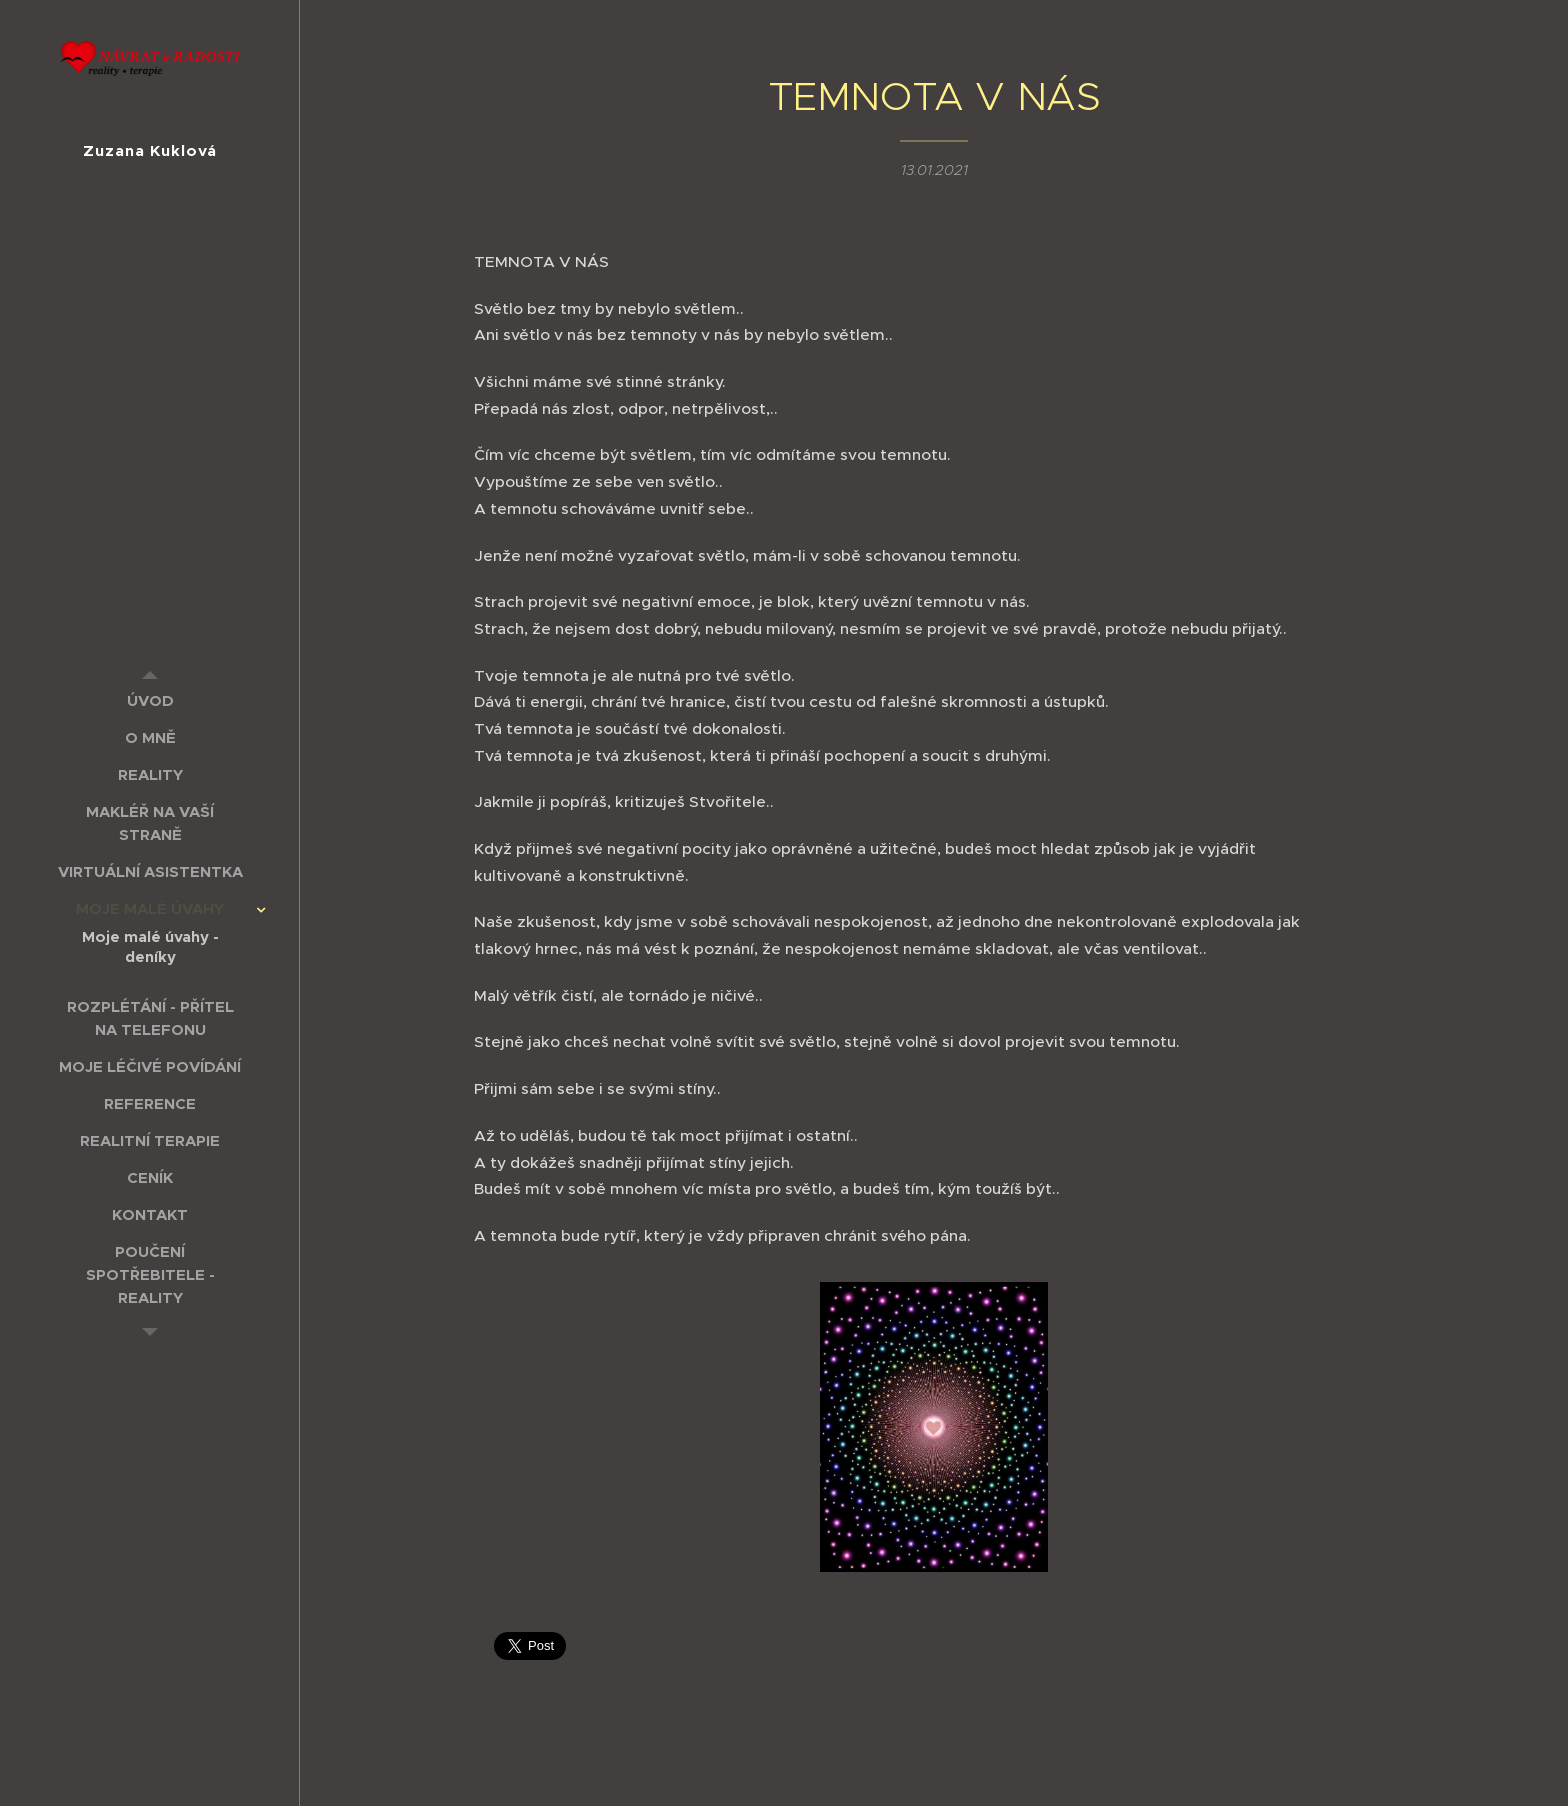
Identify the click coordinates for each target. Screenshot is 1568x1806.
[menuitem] (150, 700)
